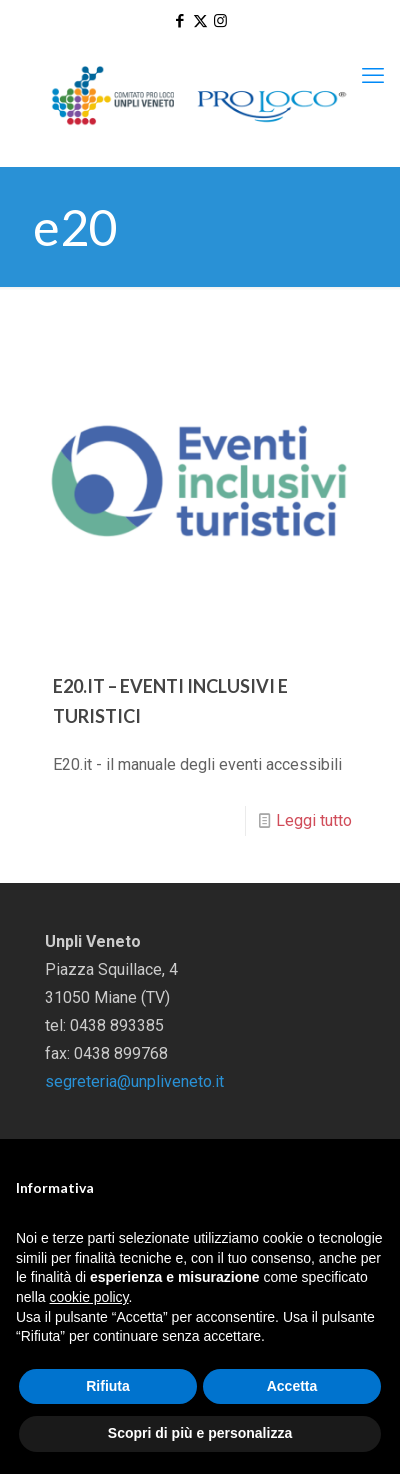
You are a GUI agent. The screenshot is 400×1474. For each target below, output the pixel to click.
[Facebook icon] (180, 21)
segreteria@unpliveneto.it (134, 1081)
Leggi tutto (314, 820)
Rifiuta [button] (108, 1386)
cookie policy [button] (88, 1297)
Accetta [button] (292, 1386)
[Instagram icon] (220, 21)
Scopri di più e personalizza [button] (200, 1433)
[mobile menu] (373, 76)
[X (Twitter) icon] (200, 21)
